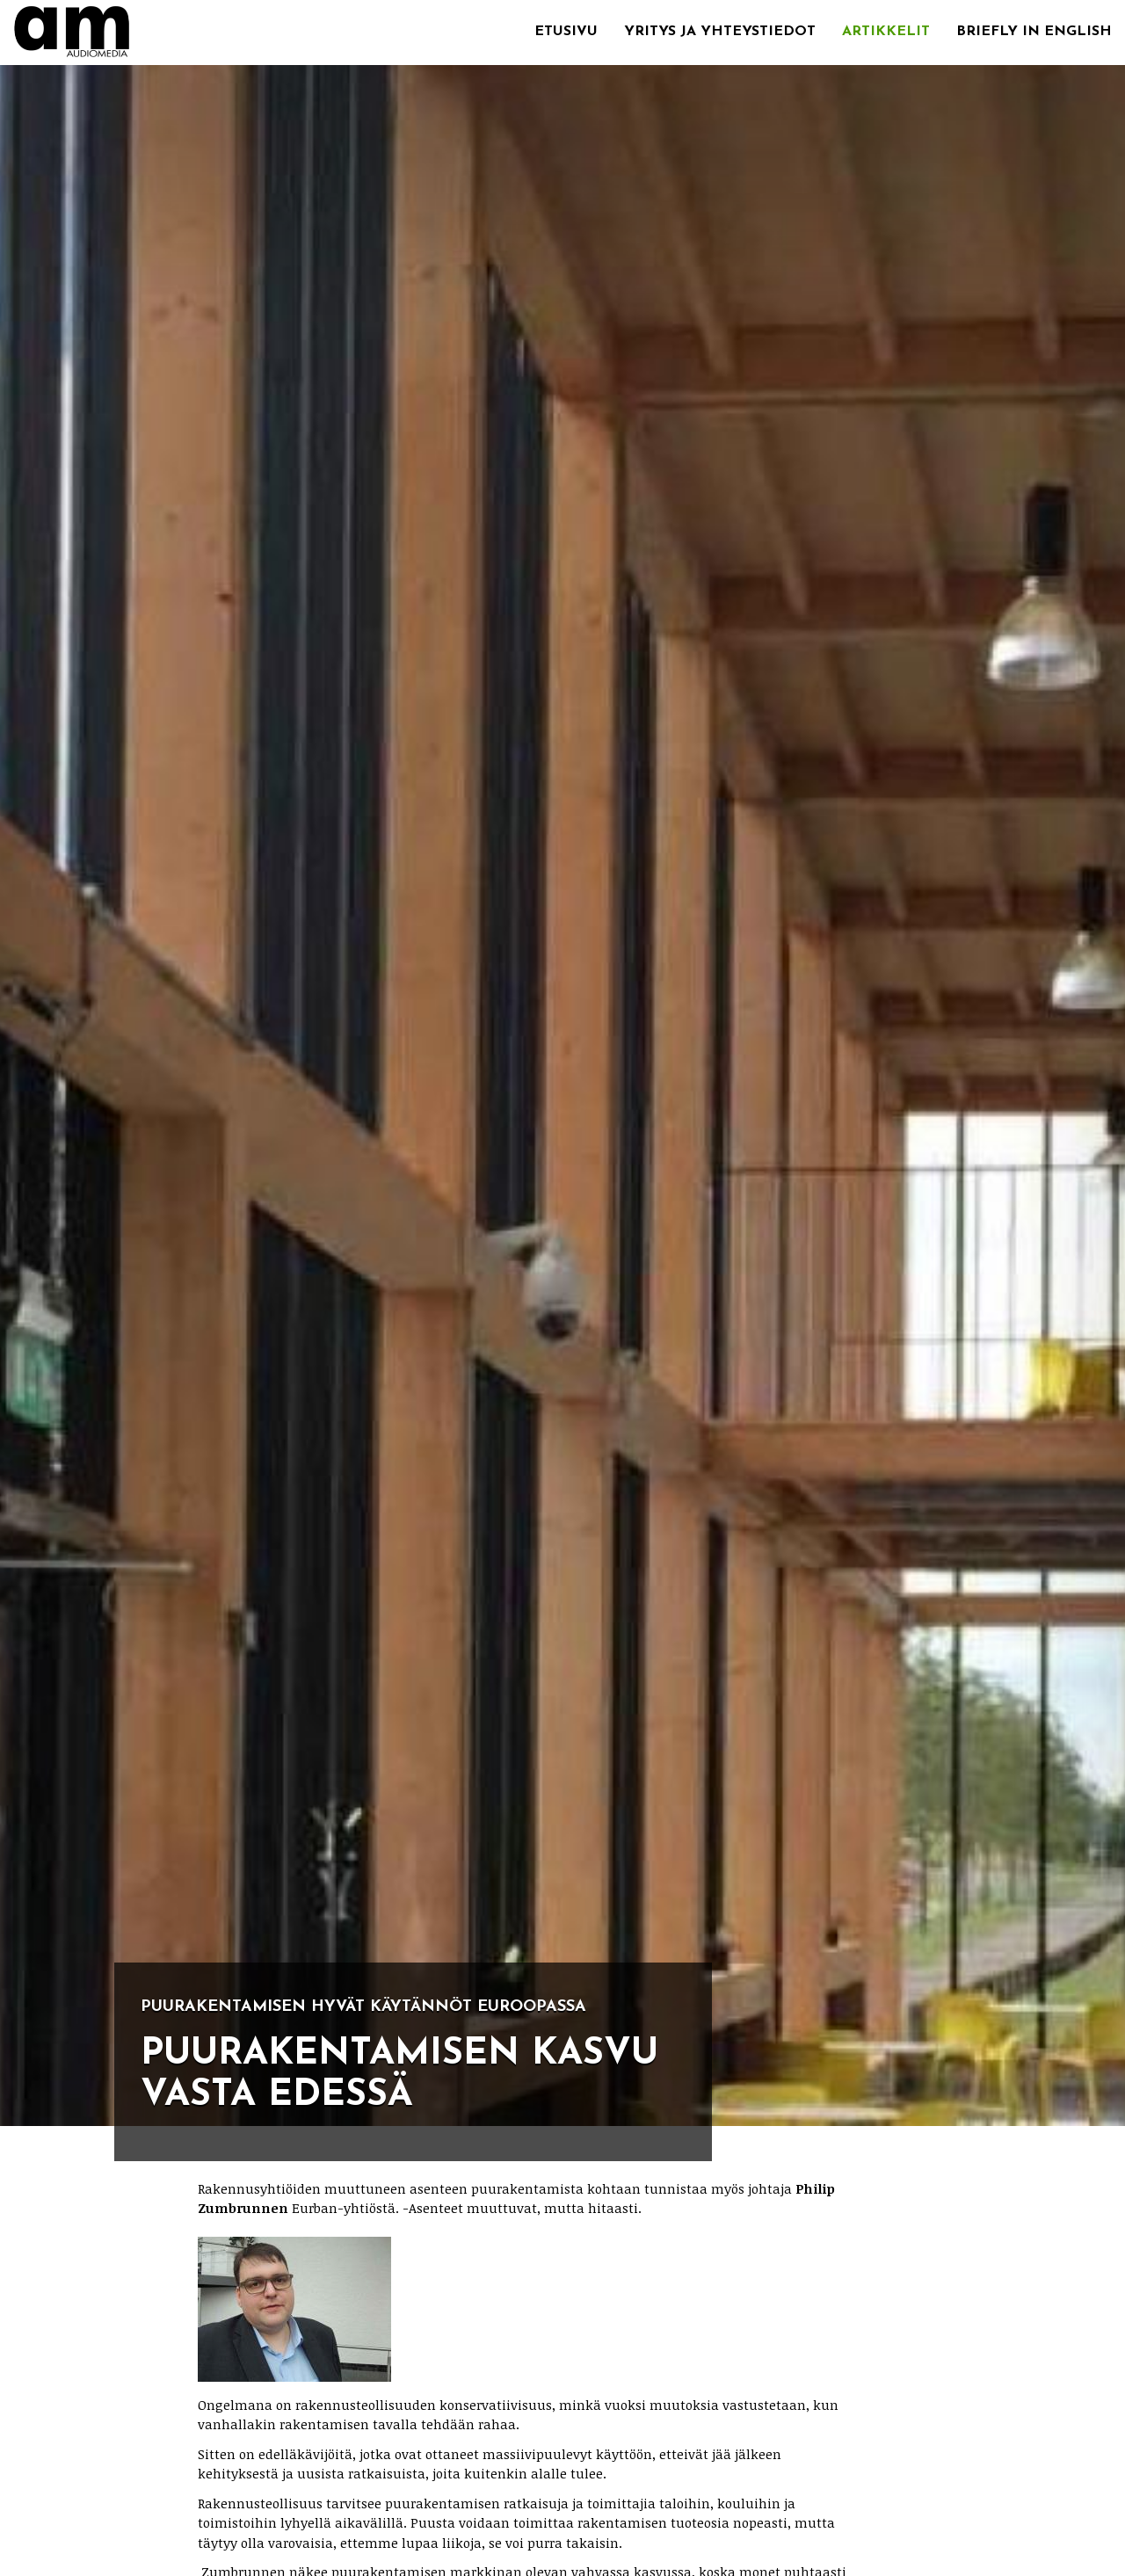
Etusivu (566, 32)
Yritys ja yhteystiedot (720, 32)
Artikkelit (886, 32)
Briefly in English (1034, 32)
